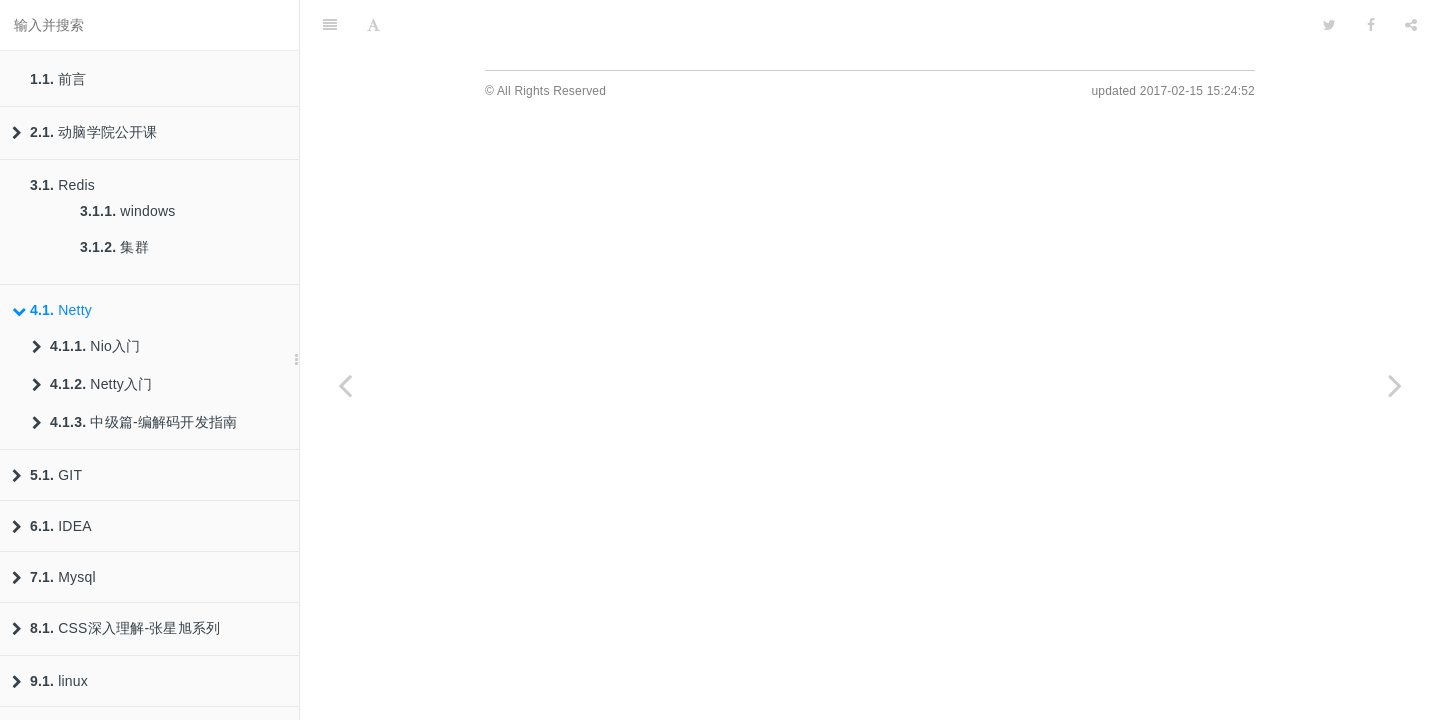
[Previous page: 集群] (345, 385)
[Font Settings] (373, 25)
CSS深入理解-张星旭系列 (116, 628)
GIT (47, 475)
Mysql (54, 577)
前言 (58, 79)
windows (127, 211)
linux (50, 681)
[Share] (1411, 25)
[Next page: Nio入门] (1395, 385)
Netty (52, 310)
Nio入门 (86, 346)
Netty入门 (92, 384)
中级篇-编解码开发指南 (134, 422)
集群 (114, 247)
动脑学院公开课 (85, 132)
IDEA (52, 526)
